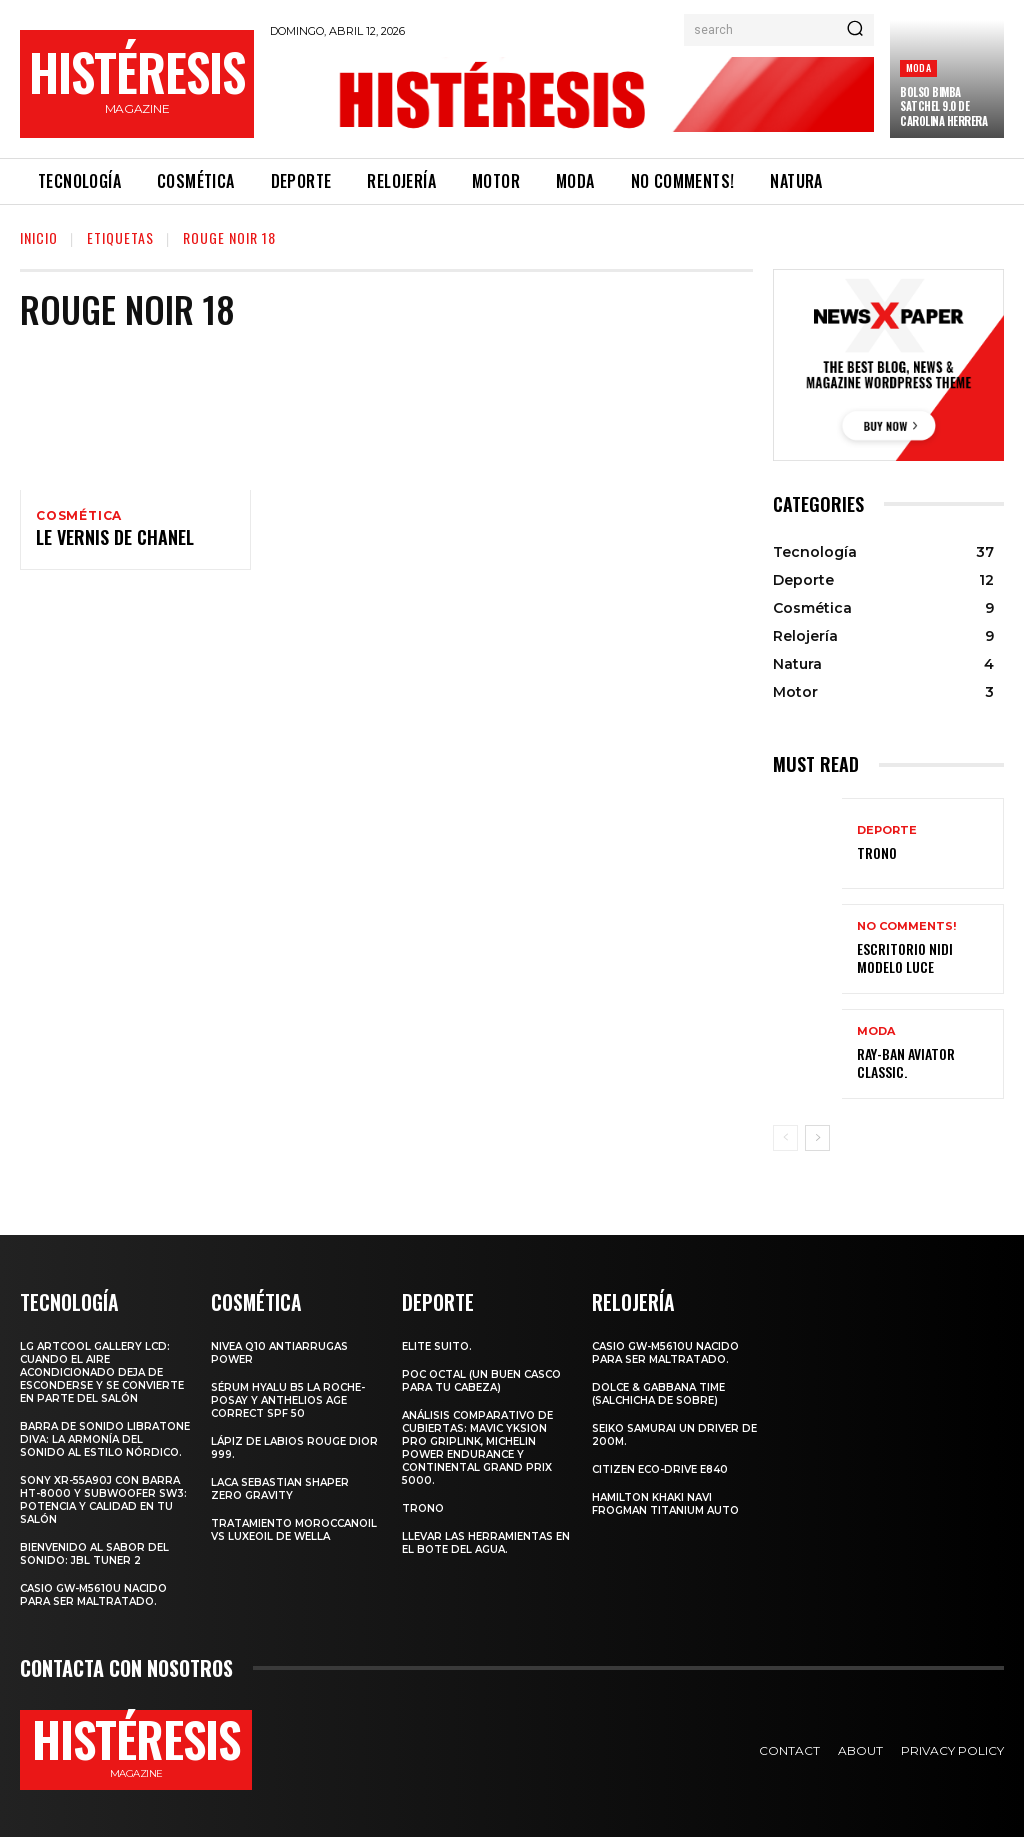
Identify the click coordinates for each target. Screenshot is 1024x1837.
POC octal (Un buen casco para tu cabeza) (481, 1380)
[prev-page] (785, 1138)
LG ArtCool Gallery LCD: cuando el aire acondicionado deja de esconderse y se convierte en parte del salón (102, 1371)
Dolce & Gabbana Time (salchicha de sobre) (658, 1393)
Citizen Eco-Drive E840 (660, 1468)
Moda (918, 67)
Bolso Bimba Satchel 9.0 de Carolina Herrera (943, 106)
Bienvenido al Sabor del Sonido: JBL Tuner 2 (94, 1553)
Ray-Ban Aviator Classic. (924, 1062)
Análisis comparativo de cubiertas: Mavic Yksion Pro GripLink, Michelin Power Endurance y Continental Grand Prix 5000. (477, 1447)
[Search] (855, 30)
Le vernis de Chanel (105, 542)
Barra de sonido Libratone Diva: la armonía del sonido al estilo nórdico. (105, 1438)
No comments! (906, 928)
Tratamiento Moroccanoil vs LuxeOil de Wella (294, 1529)
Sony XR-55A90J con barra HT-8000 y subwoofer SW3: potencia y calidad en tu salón (103, 1499)
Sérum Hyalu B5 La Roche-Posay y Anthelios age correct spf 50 (288, 1399)
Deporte (887, 831)
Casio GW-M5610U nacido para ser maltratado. (93, 1594)
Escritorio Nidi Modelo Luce (919, 957)
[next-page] (817, 1138)
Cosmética (79, 516)
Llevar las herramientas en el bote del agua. (486, 1542)
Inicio (39, 237)
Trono (874, 852)
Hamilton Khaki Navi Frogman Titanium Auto (665, 1503)
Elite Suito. (437, 1345)
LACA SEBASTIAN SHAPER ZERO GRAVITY (280, 1488)
